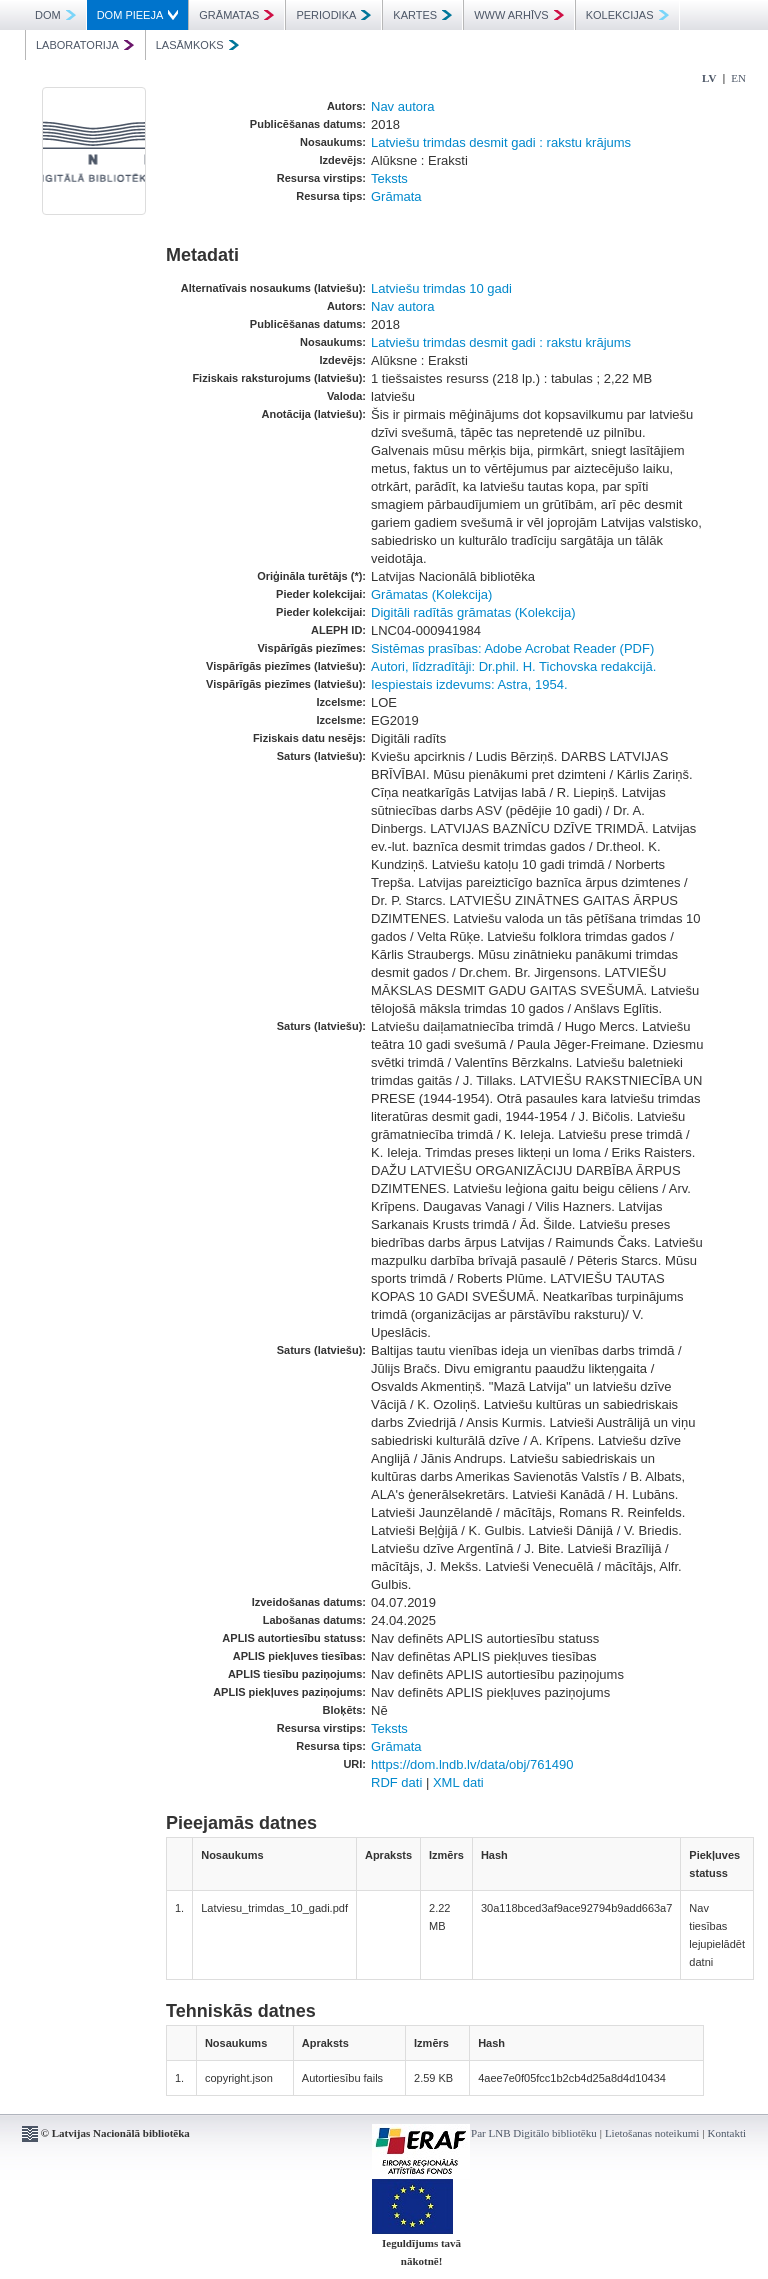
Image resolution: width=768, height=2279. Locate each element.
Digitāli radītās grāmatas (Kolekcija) (473, 612)
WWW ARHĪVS (519, 15)
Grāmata (396, 196)
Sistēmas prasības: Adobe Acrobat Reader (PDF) (512, 648)
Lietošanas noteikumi (652, 2133)
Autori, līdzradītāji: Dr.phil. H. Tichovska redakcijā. (513, 666)
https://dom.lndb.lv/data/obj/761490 (472, 1764)
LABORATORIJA (85, 45)
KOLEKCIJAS (627, 15)
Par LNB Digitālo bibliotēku (534, 2133)
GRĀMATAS (236, 15)
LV (709, 78)
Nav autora (403, 106)
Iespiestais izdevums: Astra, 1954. (469, 684)
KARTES (422, 15)
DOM (55, 15)
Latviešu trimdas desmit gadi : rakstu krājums (501, 142)
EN (738, 78)
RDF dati (396, 1782)
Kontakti (727, 2133)
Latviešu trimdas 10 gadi (441, 288)
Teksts (389, 178)
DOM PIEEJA (138, 15)
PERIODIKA (333, 15)
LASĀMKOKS (197, 45)
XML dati (458, 1782)
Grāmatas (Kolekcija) (431, 594)
